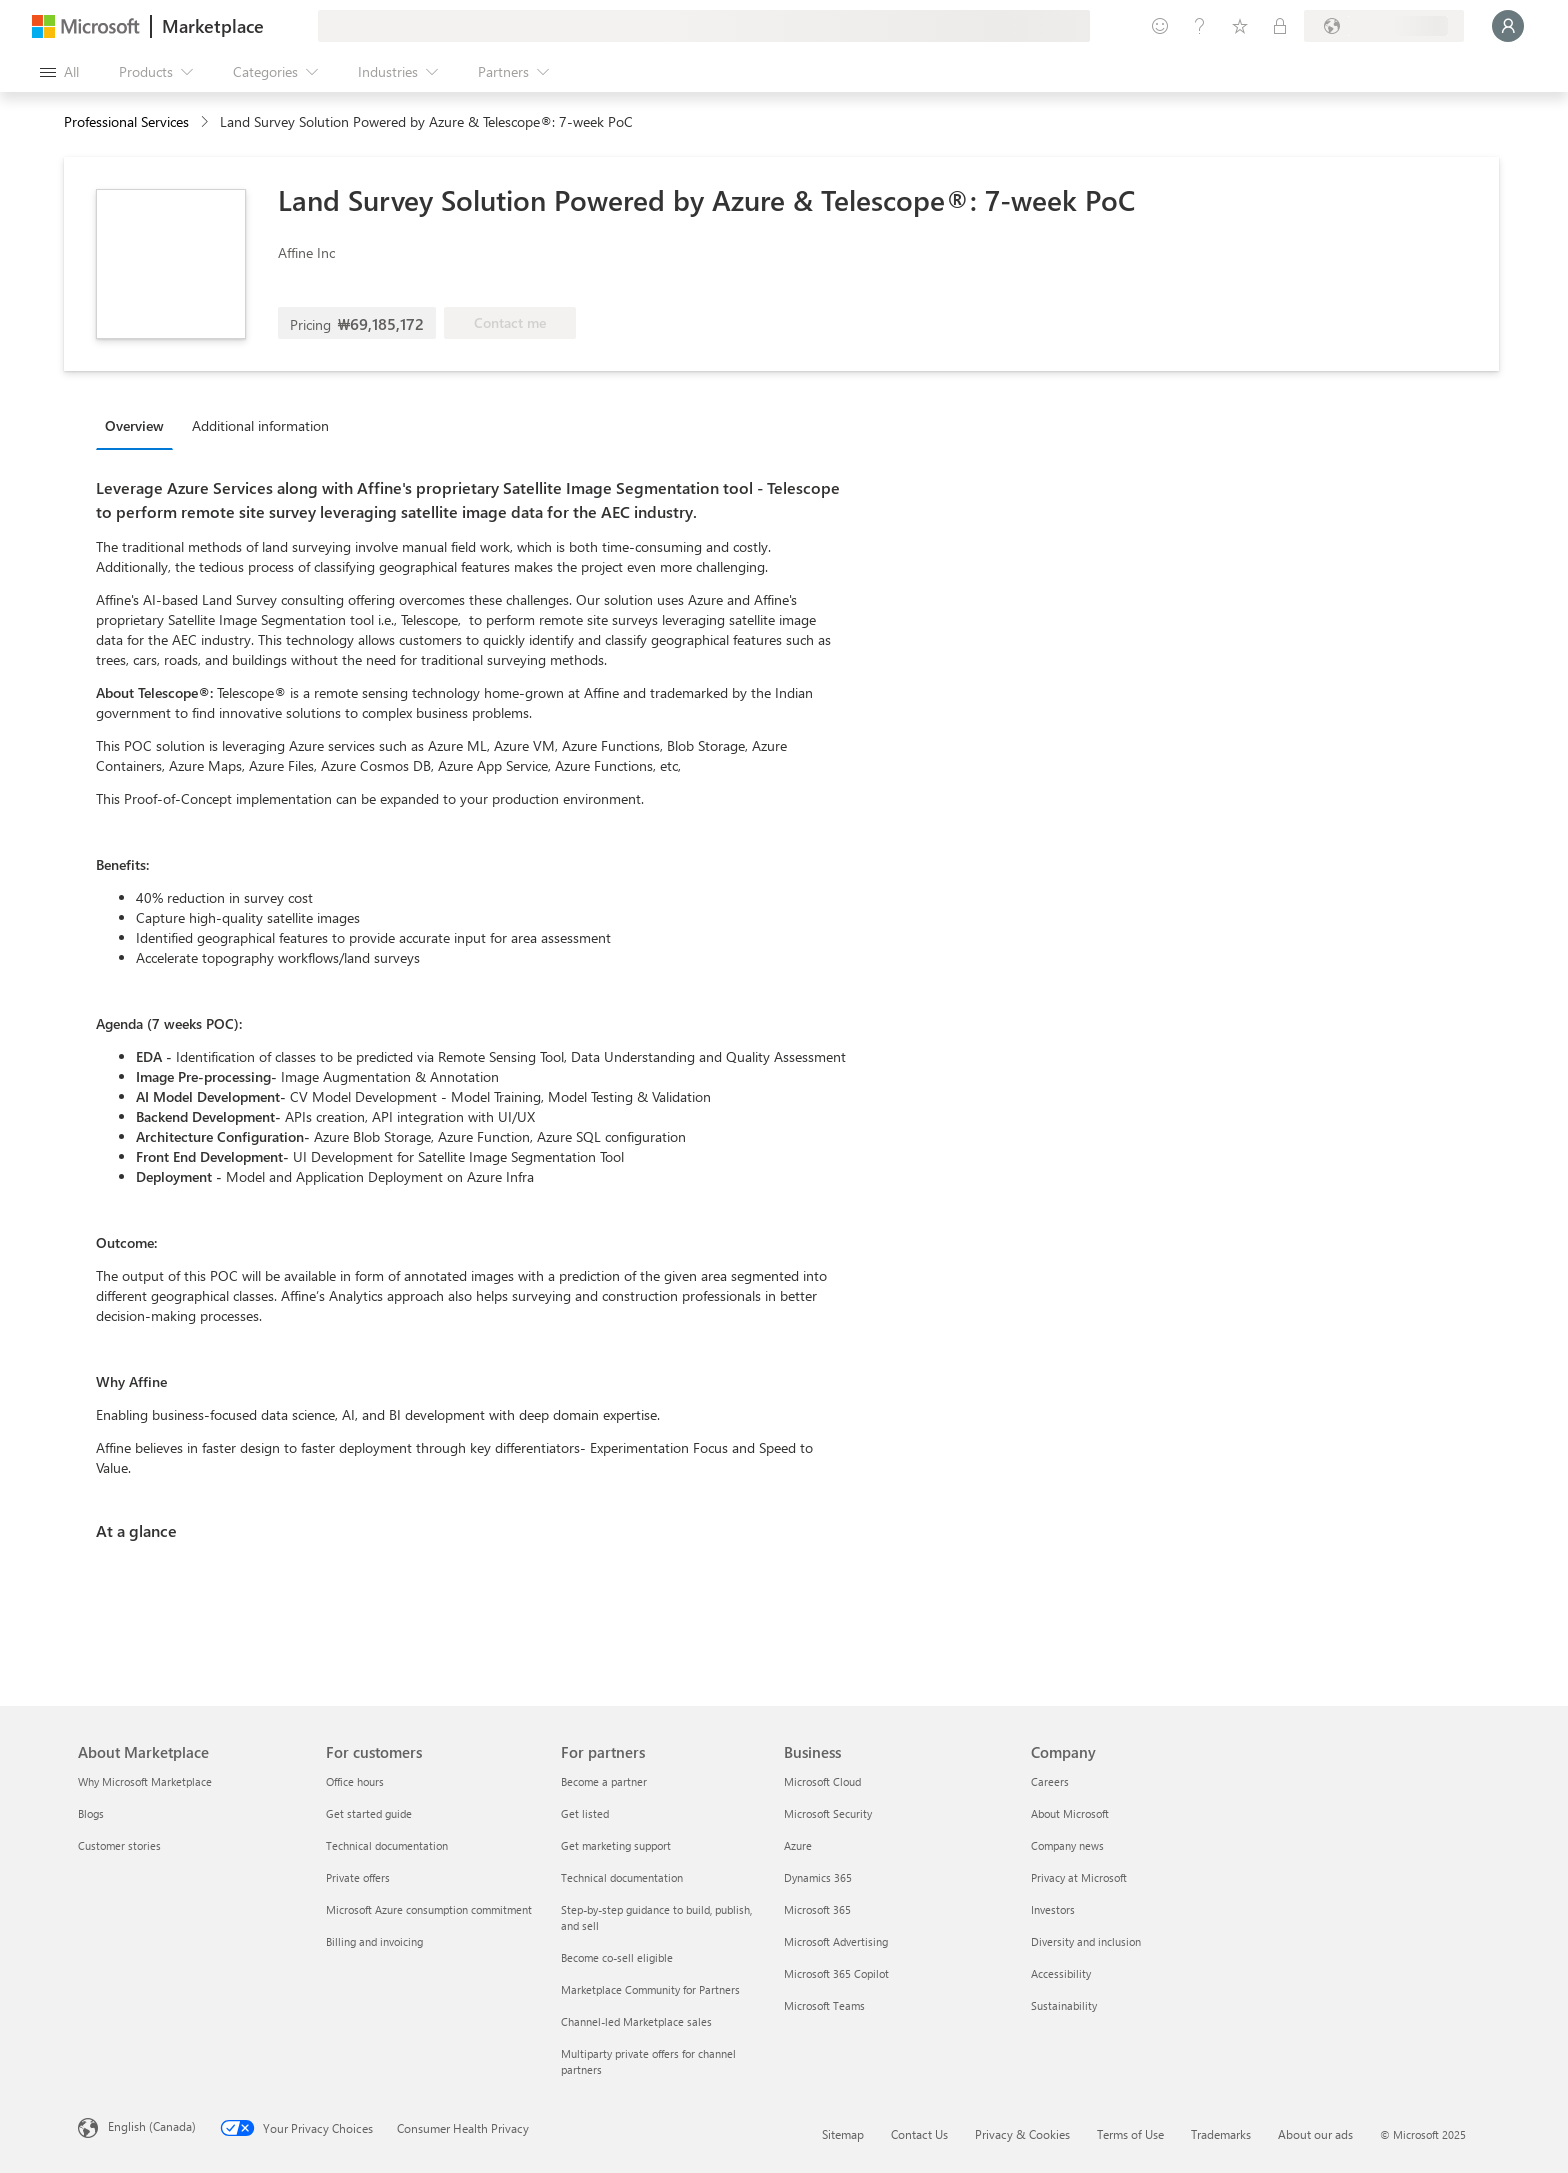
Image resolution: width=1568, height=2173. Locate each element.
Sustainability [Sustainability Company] (1064, 2005)
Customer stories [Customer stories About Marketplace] (119, 1845)
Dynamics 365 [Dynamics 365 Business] (818, 1877)
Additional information (260, 425)
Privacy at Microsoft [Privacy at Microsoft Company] (1079, 1877)
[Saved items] (1240, 26)
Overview (134, 425)
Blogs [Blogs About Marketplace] (91, 1813)
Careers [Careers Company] (1050, 1781)
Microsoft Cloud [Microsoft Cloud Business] (822, 1781)
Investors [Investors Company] (1053, 1909)
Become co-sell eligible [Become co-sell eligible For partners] (617, 1957)
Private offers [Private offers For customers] (358, 1877)
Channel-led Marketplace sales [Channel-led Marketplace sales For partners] (636, 2021)
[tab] (139, 425)
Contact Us (919, 2134)
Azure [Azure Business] (798, 1845)
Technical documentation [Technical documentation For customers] (387, 1845)
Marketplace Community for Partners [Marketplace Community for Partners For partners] (650, 1989)
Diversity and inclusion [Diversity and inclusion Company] (1086, 1941)
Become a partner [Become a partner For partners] (604, 1781)
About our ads (1315, 2134)
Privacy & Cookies (1022, 2134)
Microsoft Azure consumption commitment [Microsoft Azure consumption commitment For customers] (429, 1909)
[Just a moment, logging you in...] (1508, 26)
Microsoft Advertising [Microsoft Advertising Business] (836, 1941)
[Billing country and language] (1384, 26)
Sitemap (843, 2134)
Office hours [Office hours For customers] (355, 1781)
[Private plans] (1280, 26)
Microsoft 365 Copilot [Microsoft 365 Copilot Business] (836, 1973)
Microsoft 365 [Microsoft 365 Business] (817, 1909)
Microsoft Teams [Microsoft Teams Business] (824, 2005)
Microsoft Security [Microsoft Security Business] (828, 1813)
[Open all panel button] (59, 72)
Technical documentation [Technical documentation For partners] (622, 1877)
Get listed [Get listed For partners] (585, 1813)
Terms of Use (1130, 2134)
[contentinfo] (206, 122)
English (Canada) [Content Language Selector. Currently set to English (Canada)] (152, 2126)
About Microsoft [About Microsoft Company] (1070, 1813)
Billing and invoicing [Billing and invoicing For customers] (374, 1941)
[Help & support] (1200, 26)
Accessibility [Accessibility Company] (1061, 1973)
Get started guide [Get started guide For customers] (369, 1813)
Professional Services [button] (126, 121)
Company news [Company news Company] (1067, 1845)
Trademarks (1221, 2134)
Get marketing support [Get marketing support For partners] (616, 1845)
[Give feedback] (1160, 26)
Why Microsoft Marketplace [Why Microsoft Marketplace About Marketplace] (145, 1781)
